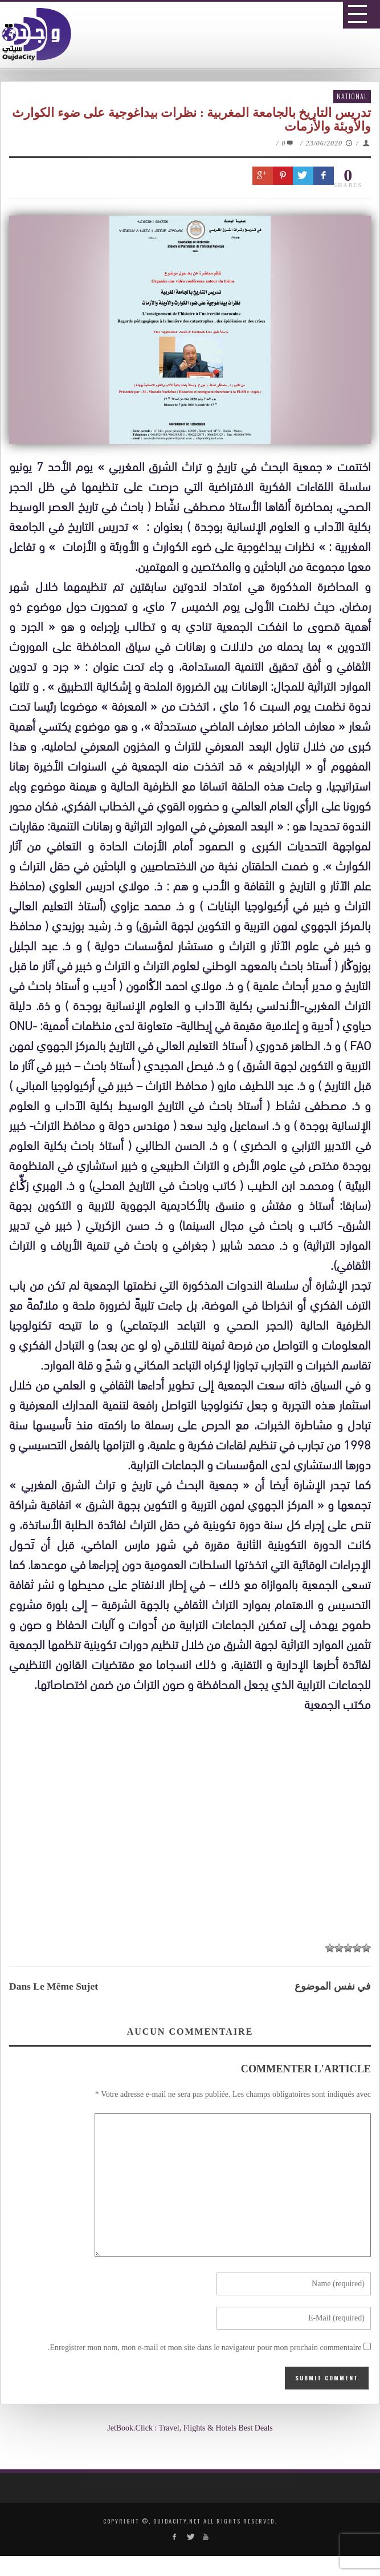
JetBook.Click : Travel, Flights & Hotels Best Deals (190, 2428)
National (352, 96)
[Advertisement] (194, 1830)
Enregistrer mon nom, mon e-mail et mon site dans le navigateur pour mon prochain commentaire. (205, 2347)
